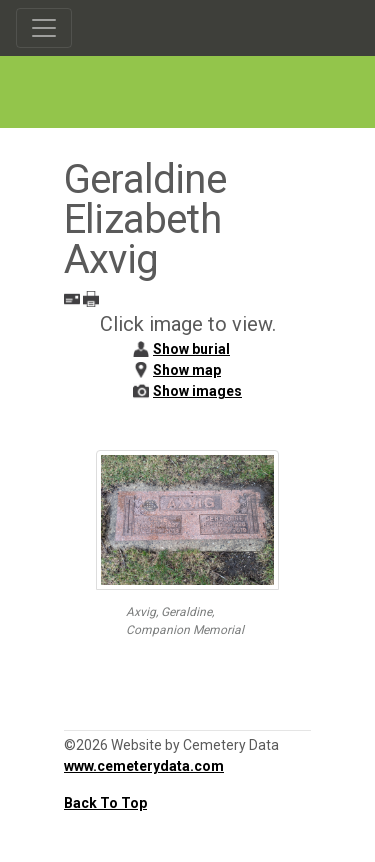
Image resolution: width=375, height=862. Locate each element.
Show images (197, 391)
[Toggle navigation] (44, 28)
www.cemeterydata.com (144, 766)
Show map (187, 370)
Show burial (191, 349)
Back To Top (105, 803)
